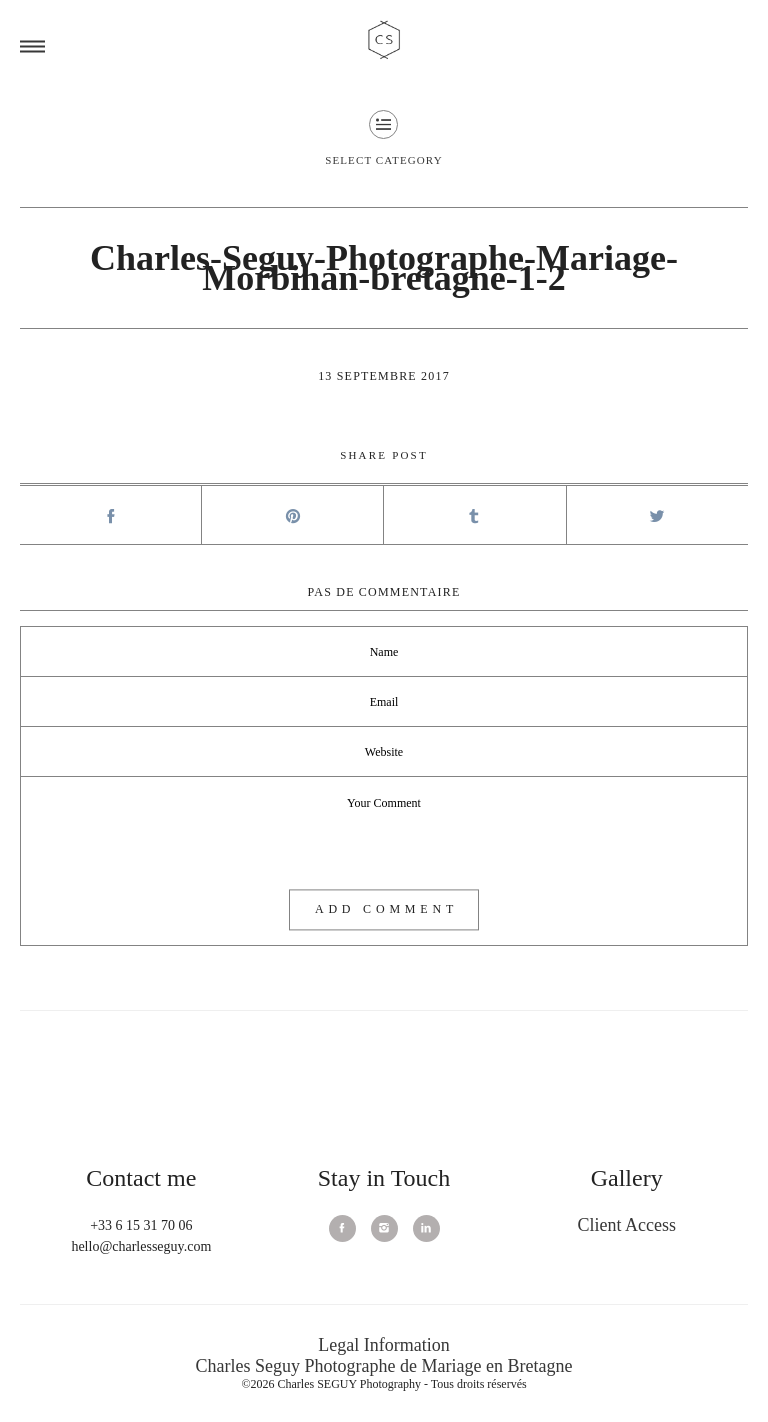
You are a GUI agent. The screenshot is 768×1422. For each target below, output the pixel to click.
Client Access (626, 1225)
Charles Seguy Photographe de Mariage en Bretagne (384, 1366)
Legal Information (383, 1345)
